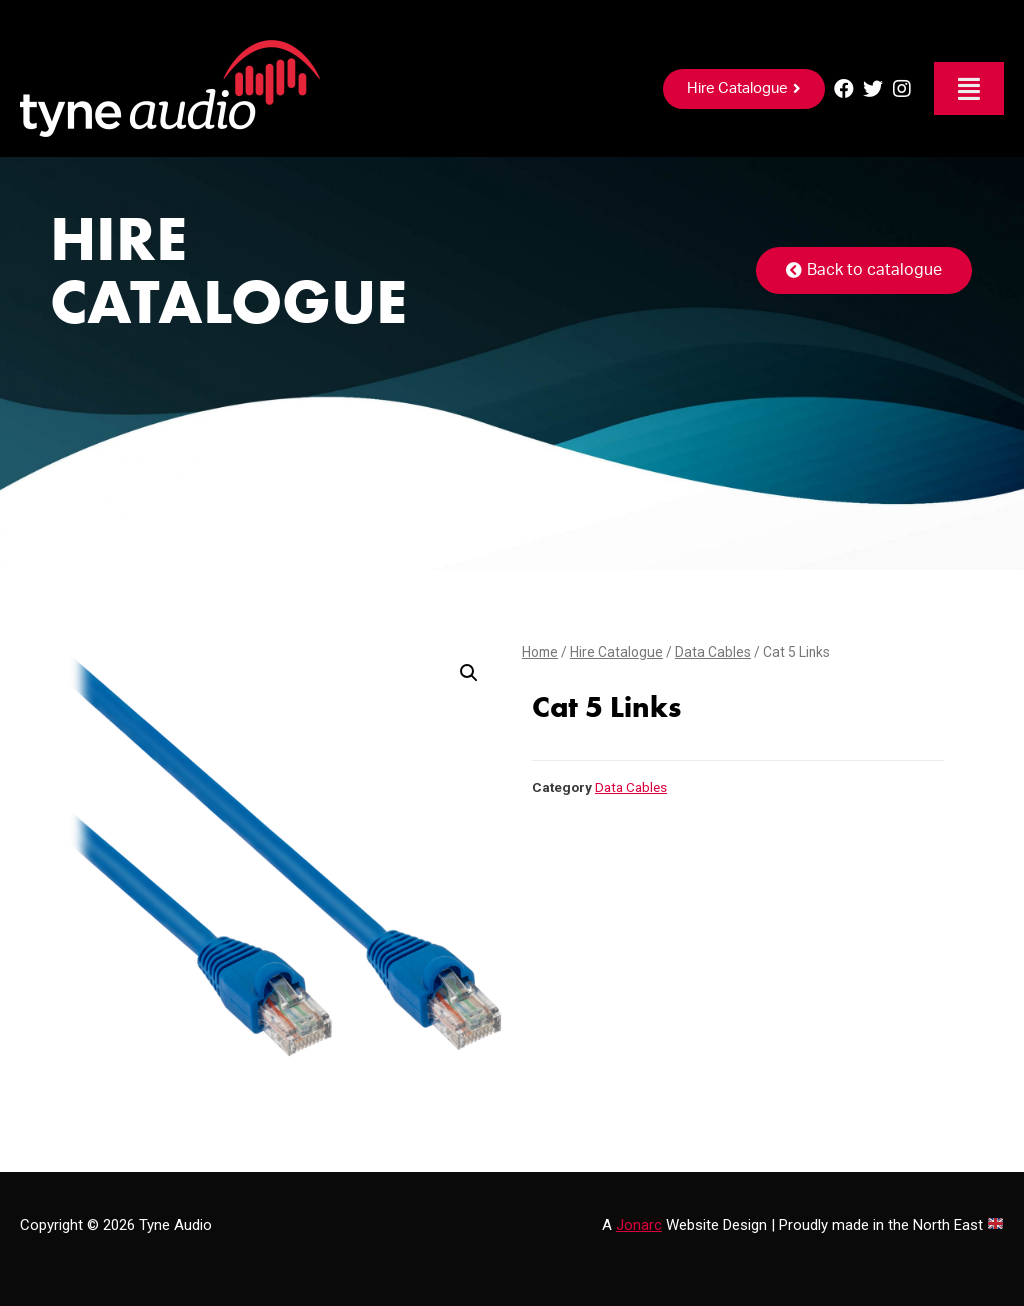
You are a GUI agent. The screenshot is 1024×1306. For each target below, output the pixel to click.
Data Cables (713, 652)
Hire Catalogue (616, 652)
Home (540, 652)
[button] (744, 89)
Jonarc (639, 1225)
